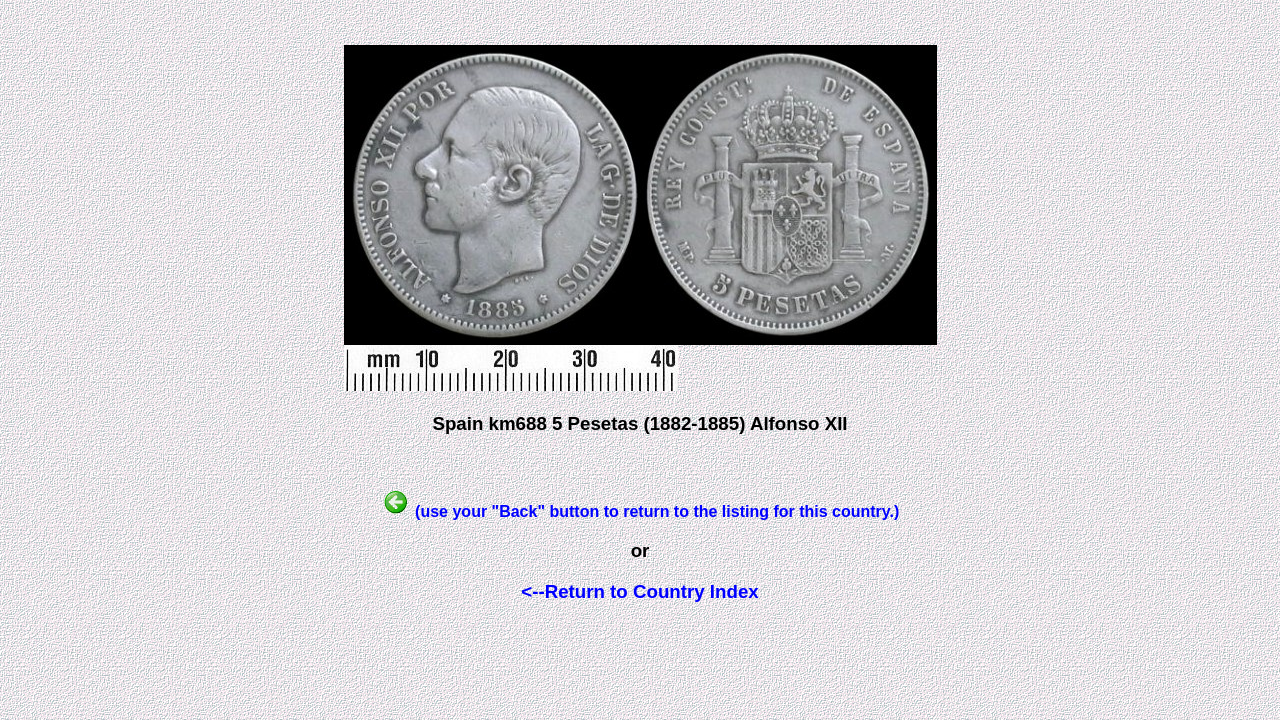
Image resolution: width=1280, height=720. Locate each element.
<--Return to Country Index (639, 591)
